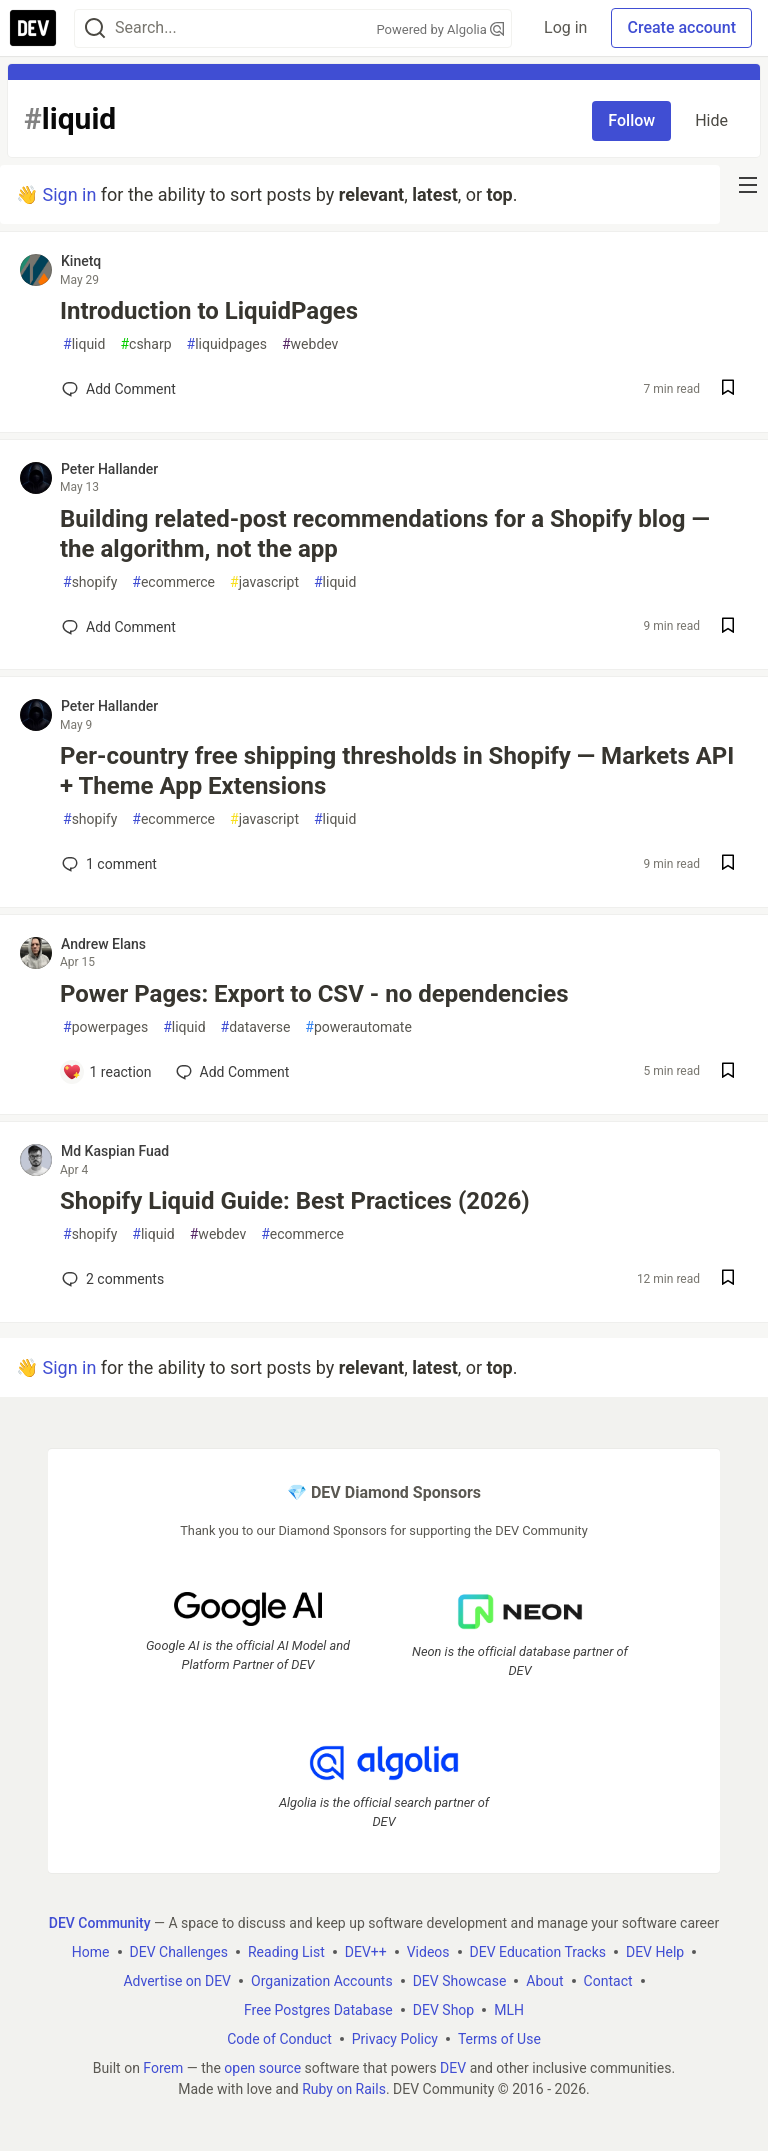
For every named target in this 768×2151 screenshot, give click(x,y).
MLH (509, 2009)
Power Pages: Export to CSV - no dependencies (314, 994)
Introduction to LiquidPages (209, 311)
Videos (428, 1951)
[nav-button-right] (748, 185)
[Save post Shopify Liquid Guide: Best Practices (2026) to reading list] (728, 1279)
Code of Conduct (279, 2038)
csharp (145, 344)
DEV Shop (443, 2009)
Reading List (286, 1951)
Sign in (69, 194)
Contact (608, 1980)
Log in (565, 27)
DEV (453, 2067)
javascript (264, 582)
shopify (90, 582)
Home (91, 1951)
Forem (163, 2067)
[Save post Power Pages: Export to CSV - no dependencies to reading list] (728, 1072)
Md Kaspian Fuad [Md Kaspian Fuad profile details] (115, 1151)
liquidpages (227, 344)
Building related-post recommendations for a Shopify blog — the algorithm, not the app (385, 534)
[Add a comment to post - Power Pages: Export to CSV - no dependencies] (107, 1072)
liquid (84, 344)
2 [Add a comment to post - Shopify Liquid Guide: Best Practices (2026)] (111, 1279)
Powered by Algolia (441, 29)
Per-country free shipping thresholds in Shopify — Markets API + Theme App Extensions (397, 771)
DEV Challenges (179, 1951)
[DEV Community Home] (33, 28)
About (544, 1980)
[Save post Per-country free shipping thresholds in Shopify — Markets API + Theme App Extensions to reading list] (728, 864)
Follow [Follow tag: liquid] (631, 120)
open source (262, 2067)
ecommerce (173, 582)
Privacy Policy (395, 2038)
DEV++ (366, 1951)
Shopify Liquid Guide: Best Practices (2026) (295, 1201)
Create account (681, 27)
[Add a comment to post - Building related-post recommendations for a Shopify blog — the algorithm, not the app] (119, 627)
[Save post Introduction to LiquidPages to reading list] (728, 389)
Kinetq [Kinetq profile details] (81, 261)
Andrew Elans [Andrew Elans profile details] (103, 944)
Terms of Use (499, 2038)
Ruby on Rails (344, 2088)
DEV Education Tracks (538, 1951)
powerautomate (358, 1027)
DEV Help (655, 1951)
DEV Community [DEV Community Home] (100, 1922)
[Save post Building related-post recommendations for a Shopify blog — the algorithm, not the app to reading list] (728, 627)
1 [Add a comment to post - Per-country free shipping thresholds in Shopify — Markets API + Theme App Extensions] (107, 864)
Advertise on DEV (177, 1980)
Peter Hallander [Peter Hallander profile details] (109, 469)
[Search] (95, 28)
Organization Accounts (322, 1980)
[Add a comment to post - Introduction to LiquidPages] (119, 389)
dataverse (256, 1027)
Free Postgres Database (318, 2009)
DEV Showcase (460, 1980)
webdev (310, 344)
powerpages (105, 1027)
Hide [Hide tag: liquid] (711, 120)
